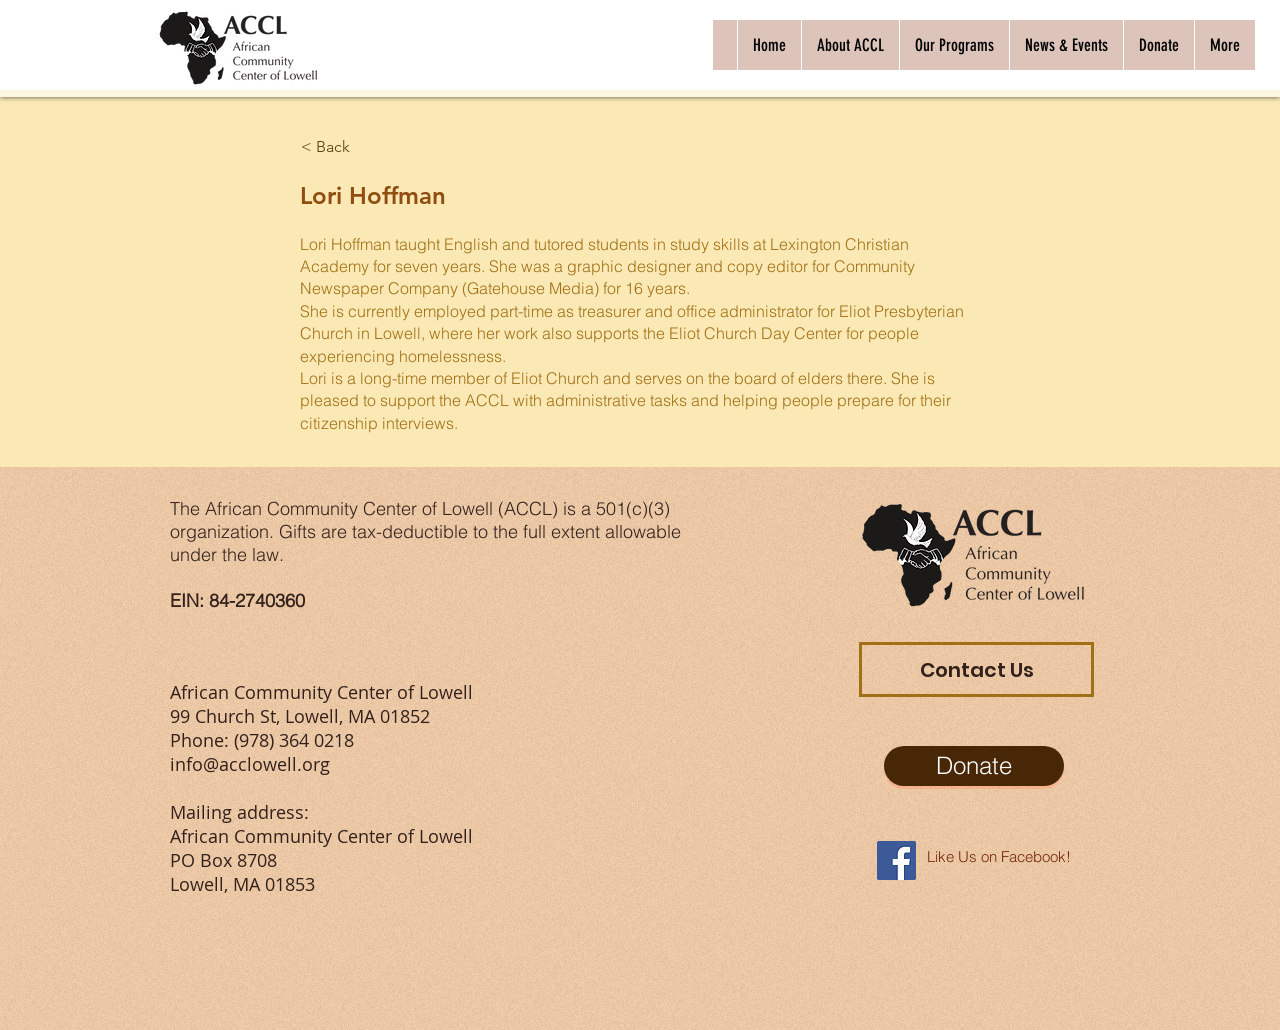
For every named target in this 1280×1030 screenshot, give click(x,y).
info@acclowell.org (250, 764)
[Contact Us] (976, 669)
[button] (850, 45)
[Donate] (974, 766)
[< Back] (366, 147)
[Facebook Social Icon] (896, 860)
